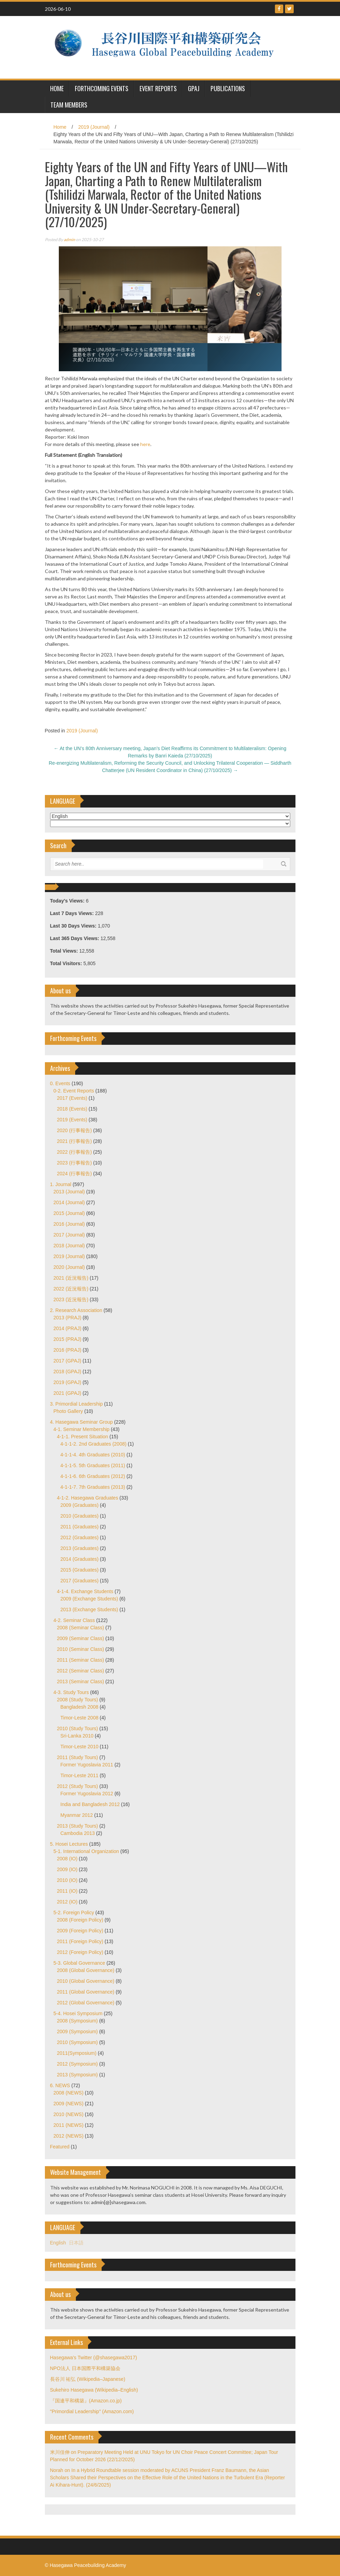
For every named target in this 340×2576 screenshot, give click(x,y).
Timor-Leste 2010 (79, 1746)
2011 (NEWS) (69, 2125)
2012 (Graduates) (80, 1537)
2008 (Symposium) (77, 2021)
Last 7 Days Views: (72, 913)
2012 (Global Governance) (85, 2002)
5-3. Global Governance (79, 1963)
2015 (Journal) (69, 1213)
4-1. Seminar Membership (82, 1429)
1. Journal (60, 1184)
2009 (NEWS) (69, 2103)
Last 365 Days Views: (75, 938)
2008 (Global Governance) (85, 1970)
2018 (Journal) (69, 1245)
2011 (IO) (67, 1891)
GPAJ (193, 88)
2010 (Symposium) (77, 2042)
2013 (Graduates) (80, 1548)
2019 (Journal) (94, 127)
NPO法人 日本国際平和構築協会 (85, 2368)
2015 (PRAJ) (67, 1339)
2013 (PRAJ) (67, 1317)
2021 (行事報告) (74, 1141)
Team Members (68, 104)
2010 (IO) (67, 1880)
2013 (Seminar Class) (80, 1681)
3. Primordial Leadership (76, 1404)
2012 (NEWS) (69, 2136)
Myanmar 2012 (77, 1815)
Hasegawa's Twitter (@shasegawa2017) (93, 2357)
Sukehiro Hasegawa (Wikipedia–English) (94, 2390)
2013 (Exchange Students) (89, 1609)
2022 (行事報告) (74, 1152)
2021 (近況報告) (71, 1278)
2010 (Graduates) (80, 1516)
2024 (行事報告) (74, 1173)
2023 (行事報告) (74, 1163)
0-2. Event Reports (74, 1091)
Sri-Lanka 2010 (77, 1736)
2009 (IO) (67, 1869)
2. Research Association (76, 1310)
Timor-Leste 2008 (79, 1717)
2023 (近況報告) (71, 1299)
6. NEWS (60, 2085)
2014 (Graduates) (80, 1559)
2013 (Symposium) (77, 2074)
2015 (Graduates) (80, 1570)
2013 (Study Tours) (77, 1826)
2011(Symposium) (77, 2053)
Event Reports (158, 88)
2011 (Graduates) (80, 1526)
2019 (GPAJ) (67, 1382)
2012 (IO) (67, 1902)
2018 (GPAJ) (67, 1371)
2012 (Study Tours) (77, 1786)
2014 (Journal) (69, 1202)
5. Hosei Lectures (69, 1844)
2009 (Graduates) (80, 1505)
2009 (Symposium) (77, 2031)
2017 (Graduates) (80, 1580)
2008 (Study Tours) (77, 1699)
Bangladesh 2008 (79, 1707)
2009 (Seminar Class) (80, 1638)
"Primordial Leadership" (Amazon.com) (92, 2411)
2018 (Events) (72, 1109)
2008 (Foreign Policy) (80, 1920)
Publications (228, 88)
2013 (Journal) (69, 1191)
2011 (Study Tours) (77, 1757)
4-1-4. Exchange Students (85, 1591)
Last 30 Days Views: (74, 926)
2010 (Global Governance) (85, 1981)
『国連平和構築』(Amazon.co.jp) (86, 2400)
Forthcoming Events (101, 88)
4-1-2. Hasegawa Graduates (87, 1498)
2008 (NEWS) (69, 2093)
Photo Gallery (68, 1411)
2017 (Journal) (69, 1235)
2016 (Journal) (69, 1224)
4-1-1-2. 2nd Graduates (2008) (94, 1444)
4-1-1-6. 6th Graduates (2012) (93, 1476)
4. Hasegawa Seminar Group (81, 1422)
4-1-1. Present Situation (82, 1436)
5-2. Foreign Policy (74, 1912)
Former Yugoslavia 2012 (87, 1793)
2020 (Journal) (69, 1267)
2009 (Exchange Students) (89, 1598)
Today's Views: (68, 901)
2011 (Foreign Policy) (80, 1941)
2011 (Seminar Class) (80, 1660)
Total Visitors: (67, 963)
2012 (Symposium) (77, 2064)
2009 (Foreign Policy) (80, 1930)
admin (69, 239)
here (145, 444)
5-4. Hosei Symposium (78, 2013)
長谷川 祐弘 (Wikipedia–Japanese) (87, 2379)
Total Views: (64, 951)
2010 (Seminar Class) (80, 1649)
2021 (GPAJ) (67, 1393)
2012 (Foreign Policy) (80, 1952)
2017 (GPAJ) (67, 1360)
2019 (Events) (72, 1119)
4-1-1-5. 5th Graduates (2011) (93, 1465)
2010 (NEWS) (69, 2114)
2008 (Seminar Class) (80, 1627)
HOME (57, 88)
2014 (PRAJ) (67, 1328)
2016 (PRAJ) (67, 1350)
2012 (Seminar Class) (80, 1670)
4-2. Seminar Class (74, 1620)
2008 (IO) (67, 1858)
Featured (60, 2146)
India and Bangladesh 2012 (90, 1804)
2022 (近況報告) (71, 1288)
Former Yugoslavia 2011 (87, 1764)
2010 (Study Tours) (77, 1728)
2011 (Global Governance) (85, 1992)
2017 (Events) (72, 1098)
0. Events (60, 1083)
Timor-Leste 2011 (79, 1775)
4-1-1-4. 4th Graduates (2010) (93, 1454)
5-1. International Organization (86, 1851)
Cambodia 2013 (78, 1833)
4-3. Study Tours (71, 1692)
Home (60, 127)
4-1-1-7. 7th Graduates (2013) (93, 1487)
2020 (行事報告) (74, 1130)
